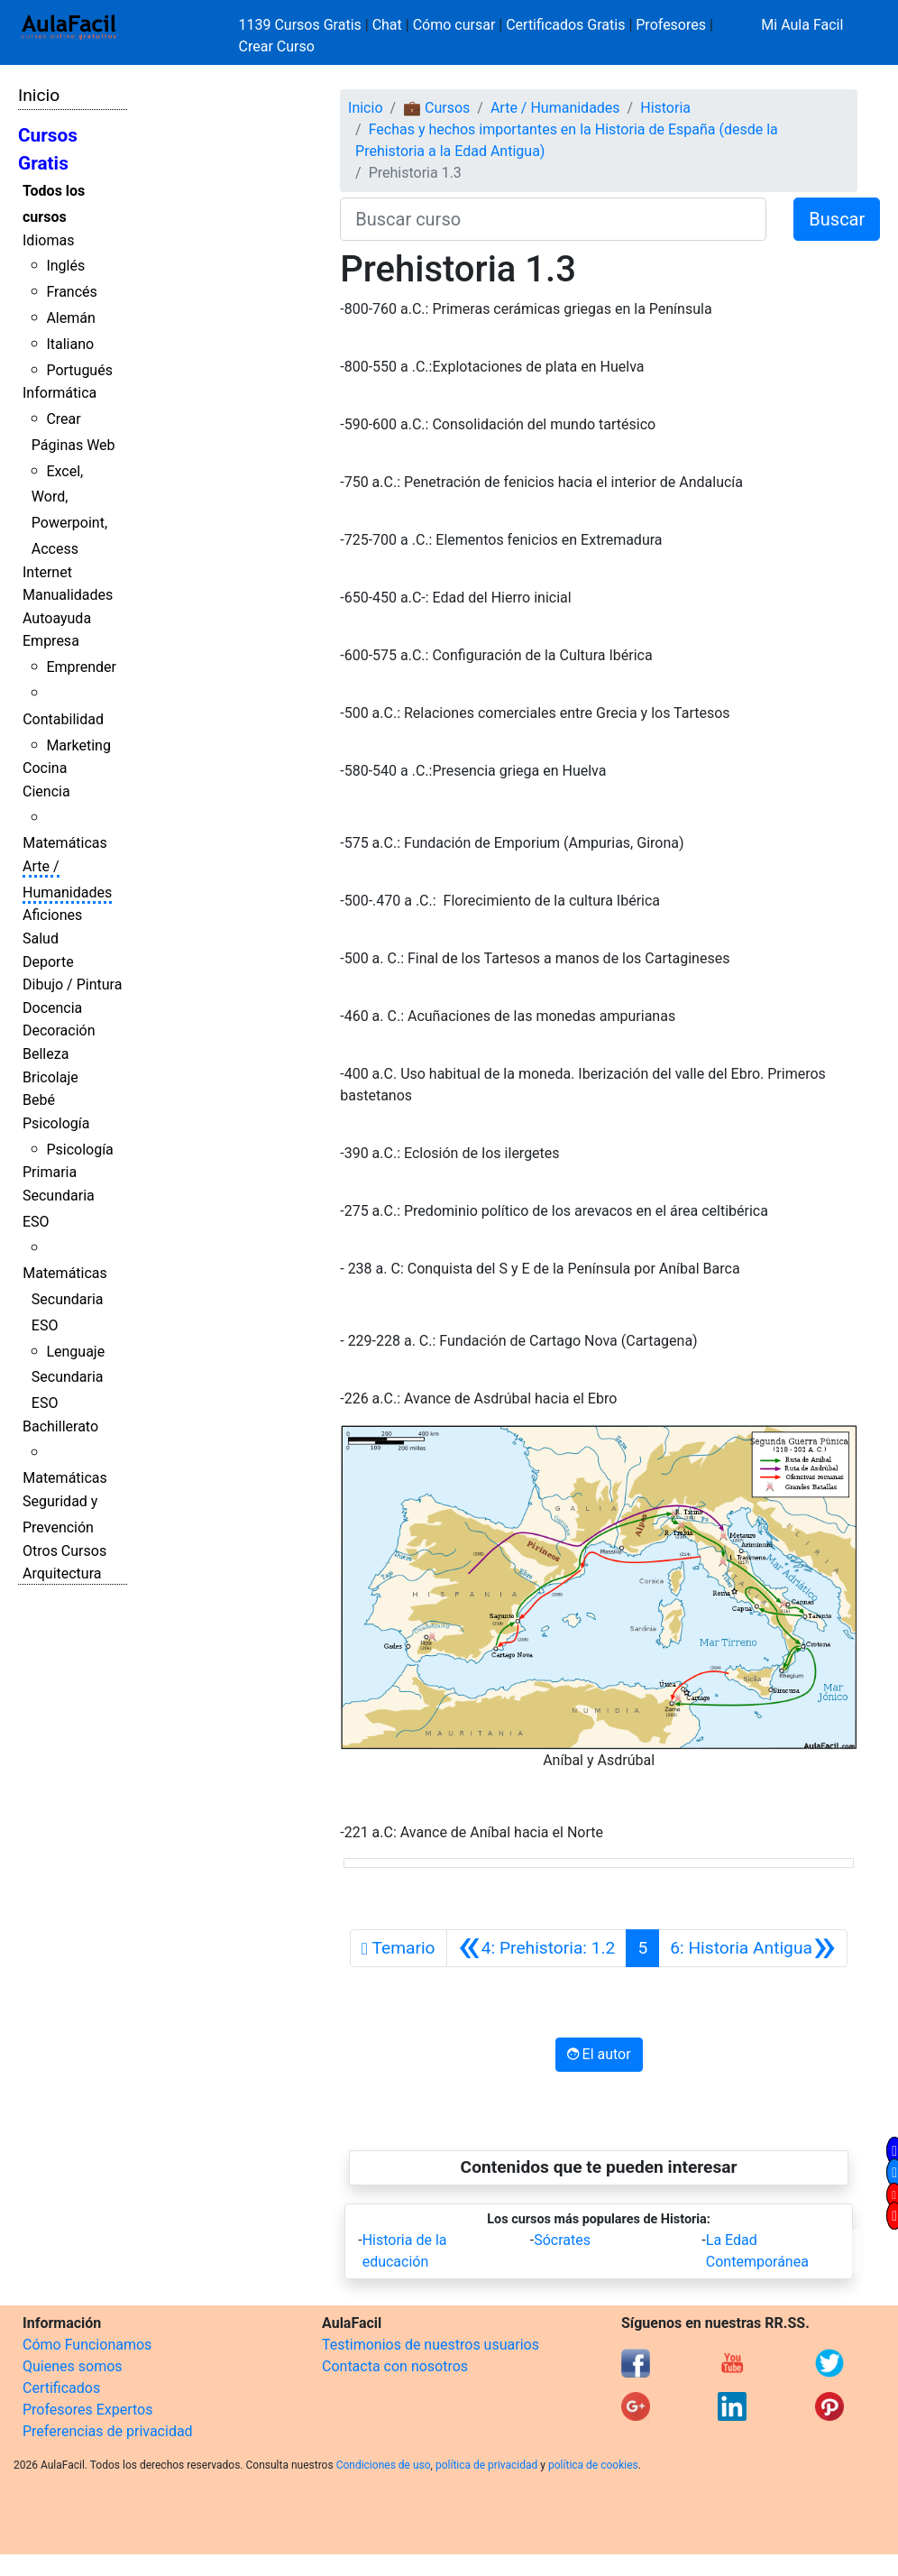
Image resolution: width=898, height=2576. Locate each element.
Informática (59, 392)
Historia (665, 107)
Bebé (39, 1100)
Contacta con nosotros (395, 2366)
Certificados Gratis (565, 24)
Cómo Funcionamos (87, 2344)
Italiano (70, 344)
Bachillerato (60, 1426)
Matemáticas (65, 842)
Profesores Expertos (87, 2409)
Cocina (45, 768)
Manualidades (68, 594)
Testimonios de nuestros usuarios (430, 2344)
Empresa (51, 640)
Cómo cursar (454, 24)
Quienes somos (73, 2366)
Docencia (52, 1008)
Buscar (837, 219)
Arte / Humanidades (555, 107)
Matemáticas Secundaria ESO (65, 1299)
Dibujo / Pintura (72, 984)
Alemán (70, 318)
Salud (41, 938)
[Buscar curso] (553, 219)
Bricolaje (50, 1077)
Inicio (39, 95)
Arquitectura (62, 1573)
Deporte (48, 962)
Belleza (46, 1054)
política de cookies (593, 2465)
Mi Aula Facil (802, 24)
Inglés (65, 265)
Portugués (79, 370)
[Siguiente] (753, 1948)
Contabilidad (63, 719)
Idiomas (48, 240)
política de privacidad (486, 2465)
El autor (599, 2054)
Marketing (78, 745)
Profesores (671, 24)
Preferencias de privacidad (108, 2431)
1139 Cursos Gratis (302, 24)
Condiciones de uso (383, 2465)
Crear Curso (277, 46)
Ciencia (46, 791)
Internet (47, 572)
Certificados (61, 2388)
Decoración (59, 1030)
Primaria (50, 1172)
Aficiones (52, 915)
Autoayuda (57, 618)
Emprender (81, 667)
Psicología (56, 1123)
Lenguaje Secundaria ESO (68, 1377)
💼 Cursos (436, 107)
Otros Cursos (64, 1550)
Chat (387, 24)
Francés (71, 291)
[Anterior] (537, 1948)
